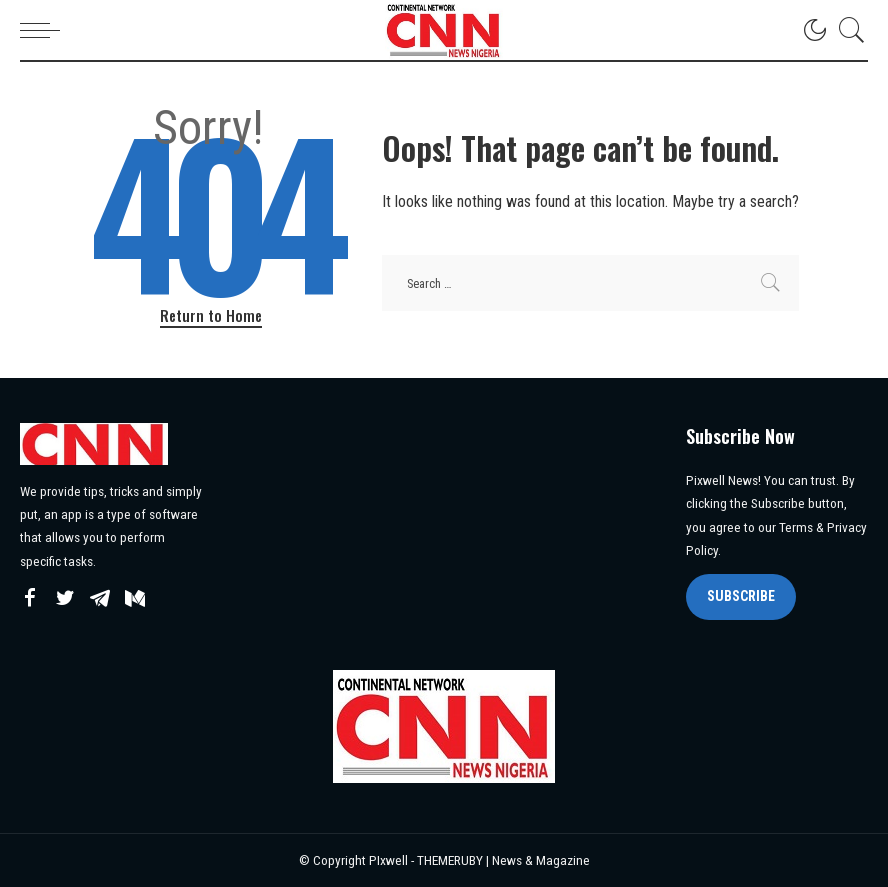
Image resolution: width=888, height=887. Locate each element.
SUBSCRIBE (741, 596)
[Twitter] (65, 599)
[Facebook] (30, 599)
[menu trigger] (45, 30)
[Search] (847, 30)
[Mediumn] (135, 599)
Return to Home (211, 315)
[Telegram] (100, 599)
